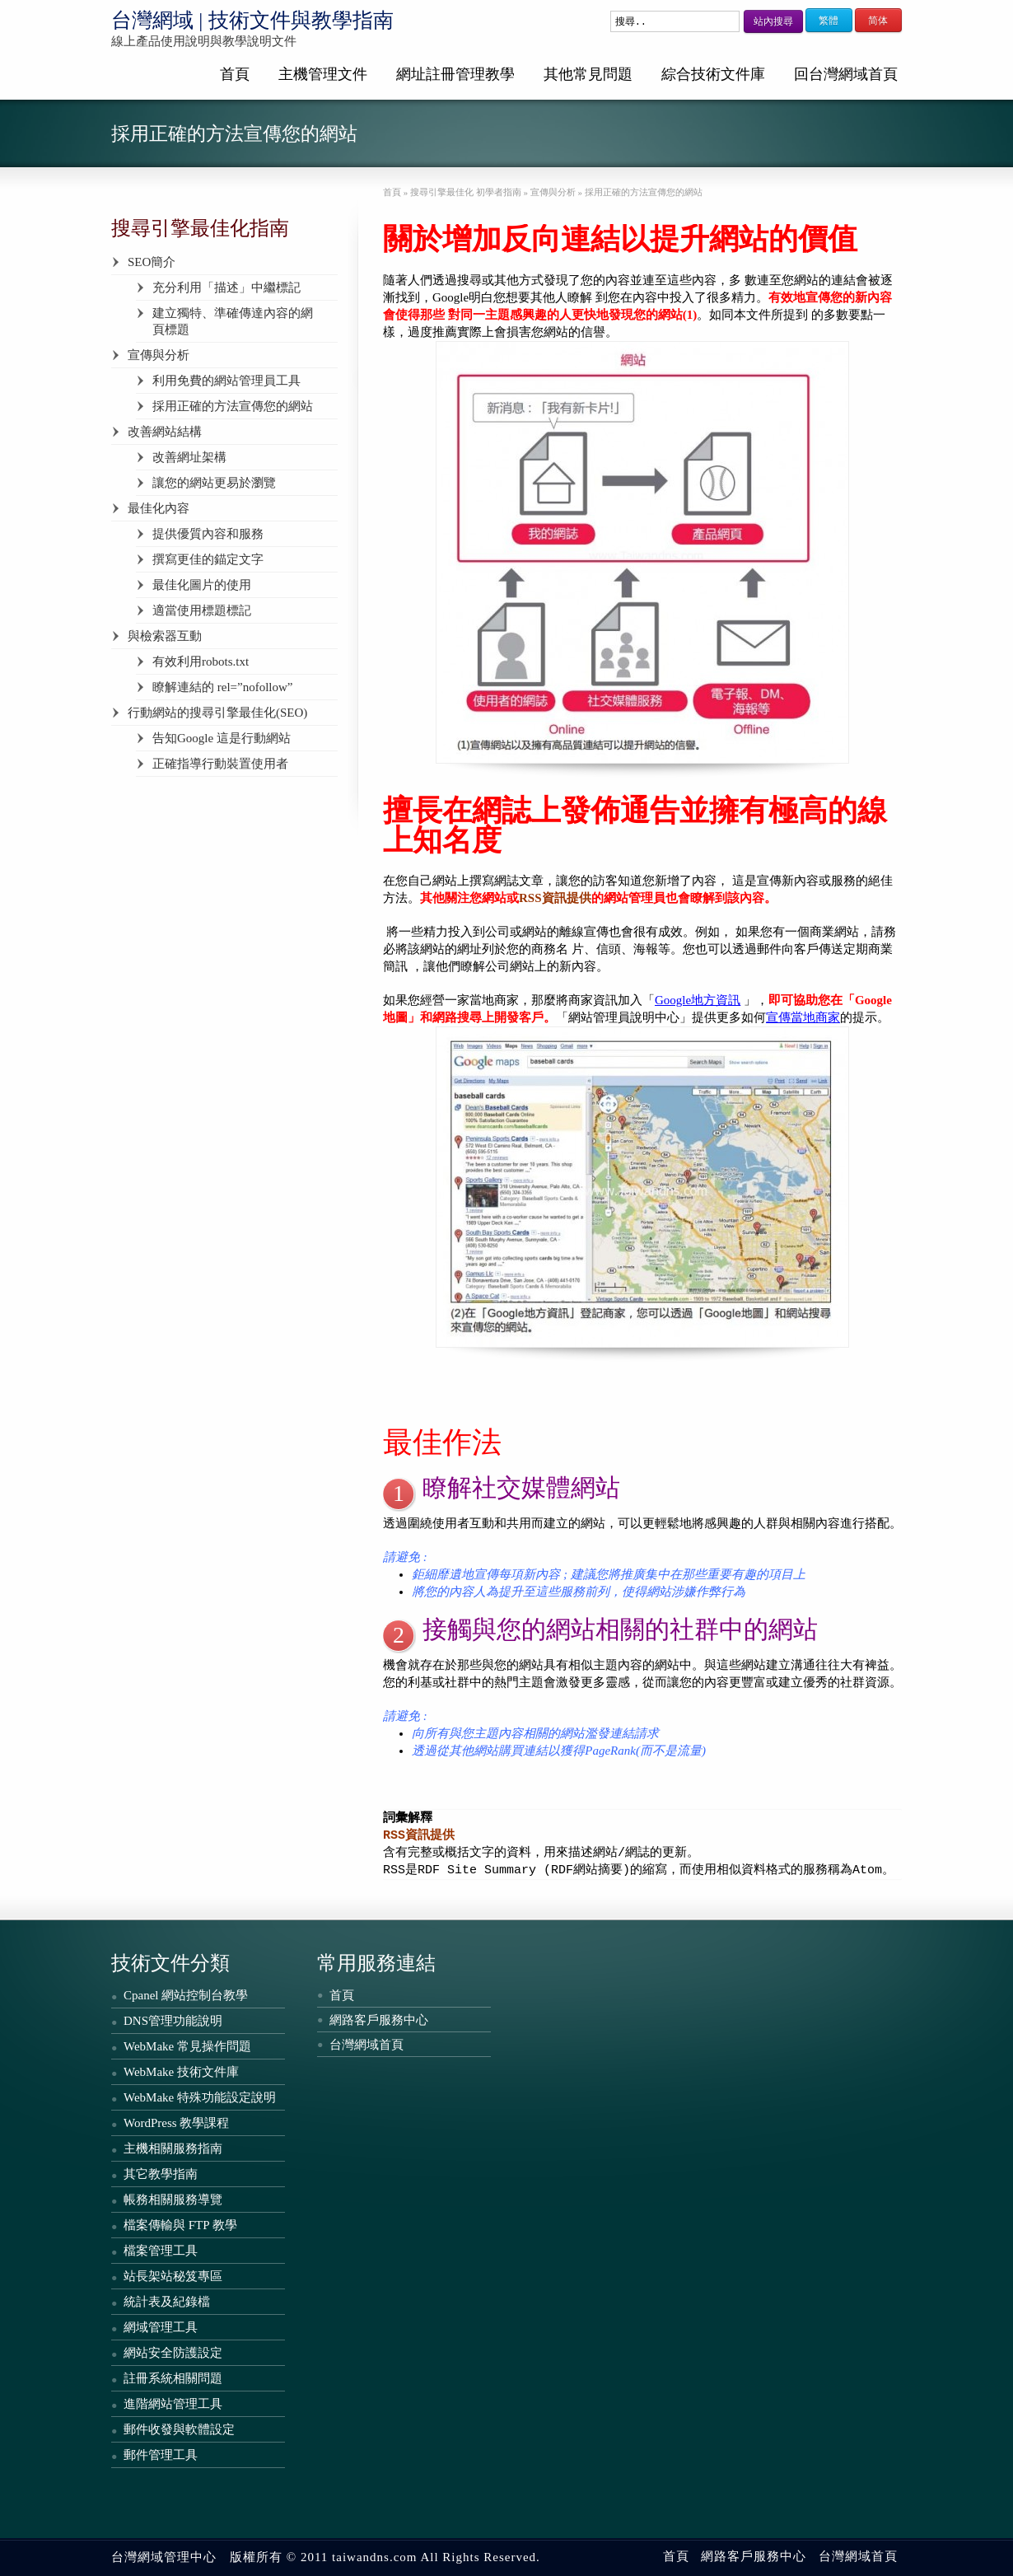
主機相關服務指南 (173, 2148)
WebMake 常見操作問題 (187, 2046)
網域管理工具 (161, 2327)
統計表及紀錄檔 (167, 2301)
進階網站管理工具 (173, 2403)
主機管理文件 (322, 74)
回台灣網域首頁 (846, 74)
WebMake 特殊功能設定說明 (200, 2097)
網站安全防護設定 (173, 2352)
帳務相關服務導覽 (173, 2199)
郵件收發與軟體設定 (179, 2429)
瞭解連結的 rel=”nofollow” (222, 687)
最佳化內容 (158, 508)
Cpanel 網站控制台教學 (186, 1995)
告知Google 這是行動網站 (221, 738)
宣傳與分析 (158, 355)
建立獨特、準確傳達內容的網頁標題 (232, 321)
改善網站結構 (165, 431)
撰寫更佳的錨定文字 (208, 559)
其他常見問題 (588, 74)
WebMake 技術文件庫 (181, 2071)
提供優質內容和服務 (208, 533)
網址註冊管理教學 (455, 74)
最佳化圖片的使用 (201, 584)
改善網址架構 (189, 457)
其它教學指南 (161, 2174)
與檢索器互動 (165, 636)
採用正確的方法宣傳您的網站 (232, 406)
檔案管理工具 (161, 2250)
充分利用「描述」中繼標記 (226, 287)
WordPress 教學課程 (176, 2123)
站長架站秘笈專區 (173, 2276)
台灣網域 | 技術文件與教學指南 (252, 20)
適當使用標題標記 (201, 610)
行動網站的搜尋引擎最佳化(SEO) (217, 712)
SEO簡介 (151, 262)
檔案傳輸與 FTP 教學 (180, 2225)
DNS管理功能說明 (173, 2020)
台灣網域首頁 (366, 2044)
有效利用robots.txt (200, 661)
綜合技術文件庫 (713, 74)
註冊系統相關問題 (173, 2378)
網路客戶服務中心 (378, 2020)
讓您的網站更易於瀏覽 (214, 482)
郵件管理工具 (161, 2454)
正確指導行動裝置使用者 (220, 763)
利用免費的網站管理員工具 (226, 380)
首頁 (235, 74)
